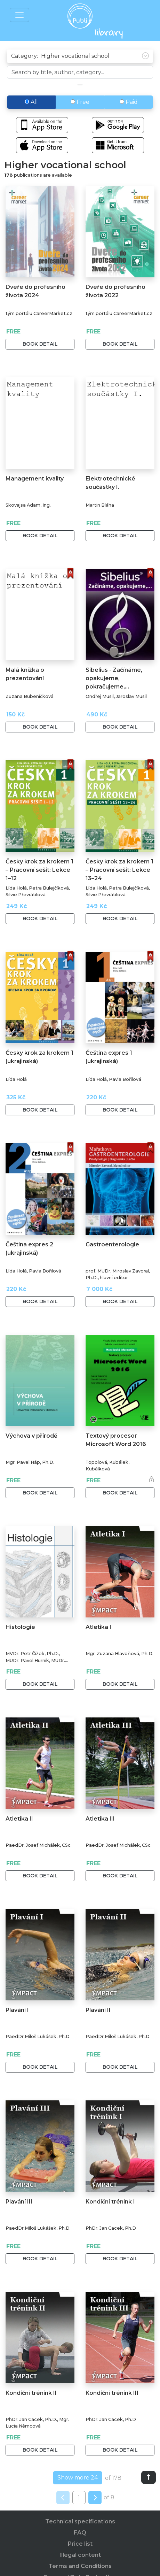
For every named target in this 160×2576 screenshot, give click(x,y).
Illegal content (80, 2555)
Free (80, 102)
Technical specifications (80, 2521)
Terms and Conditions (80, 2566)
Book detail (40, 344)
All (31, 102)
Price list (80, 2543)
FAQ (80, 2532)
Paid (129, 102)
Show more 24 (77, 2477)
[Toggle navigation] (19, 15)
